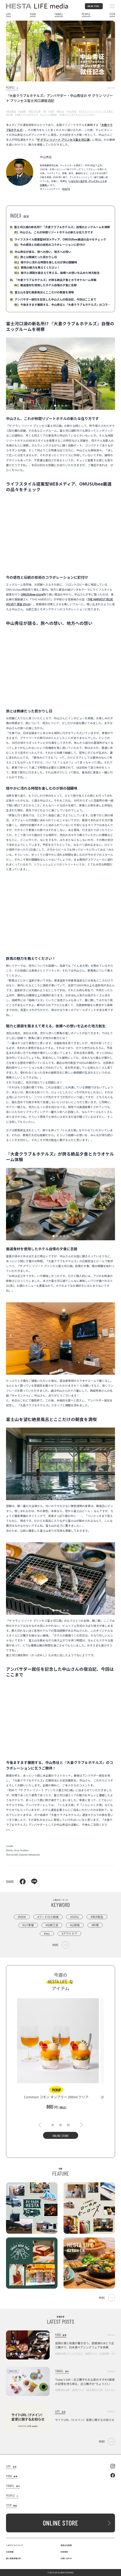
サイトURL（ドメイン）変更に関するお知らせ (84, 2420)
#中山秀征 (71, 111)
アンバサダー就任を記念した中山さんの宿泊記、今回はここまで (53, 299)
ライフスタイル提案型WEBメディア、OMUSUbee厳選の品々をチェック (58, 239)
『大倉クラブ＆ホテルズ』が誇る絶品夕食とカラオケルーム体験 (53, 280)
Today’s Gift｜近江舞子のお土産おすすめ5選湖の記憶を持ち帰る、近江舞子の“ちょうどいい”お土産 (84, 2381)
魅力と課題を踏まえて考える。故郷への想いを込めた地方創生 (57, 273)
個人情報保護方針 (13, 2558)
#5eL (47, 1933)
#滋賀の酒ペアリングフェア (69, 2353)
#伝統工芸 (51, 1925)
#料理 (95, 1925)
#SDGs (74, 1917)
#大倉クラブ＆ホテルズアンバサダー (77, 114)
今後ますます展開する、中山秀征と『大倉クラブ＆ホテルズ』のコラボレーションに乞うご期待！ (62, 305)
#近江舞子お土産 (94, 2389)
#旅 (44, 111)
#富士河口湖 (34, 111)
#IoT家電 (28, 1925)
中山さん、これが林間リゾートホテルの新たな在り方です (53, 232)
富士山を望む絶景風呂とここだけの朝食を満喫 (42, 292)
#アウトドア (69, 1933)
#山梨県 (22, 111)
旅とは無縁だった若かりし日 (35, 257)
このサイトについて (14, 2545)
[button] (55, 406)
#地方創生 (11, 111)
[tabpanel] (60, 2052)
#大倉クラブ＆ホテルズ (26, 114)
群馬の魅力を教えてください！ (37, 267)
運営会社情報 (66, 2545)
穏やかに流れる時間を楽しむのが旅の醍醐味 (45, 262)
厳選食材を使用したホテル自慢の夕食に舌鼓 (45, 285)
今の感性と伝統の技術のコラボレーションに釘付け (49, 245)
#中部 (51, 111)
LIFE (8, 14)
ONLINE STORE (60, 2136)
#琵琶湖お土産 (62, 2389)
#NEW (22, 1917)
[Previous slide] (11, 371)
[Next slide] (110, 371)
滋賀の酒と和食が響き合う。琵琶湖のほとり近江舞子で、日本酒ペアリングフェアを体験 (84, 2345)
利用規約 (64, 2551)
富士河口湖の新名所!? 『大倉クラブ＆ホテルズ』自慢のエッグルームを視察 (60, 227)
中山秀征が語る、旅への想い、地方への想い (40, 252)
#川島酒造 (104, 2353)
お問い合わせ (66, 2558)
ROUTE (66, 188)
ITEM (112, 14)
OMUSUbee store (32, 594)
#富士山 (60, 111)
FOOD (33, 14)
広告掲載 (10, 2551)
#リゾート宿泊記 (48, 114)
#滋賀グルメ (91, 2353)
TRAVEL (58, 14)
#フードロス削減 (48, 1917)
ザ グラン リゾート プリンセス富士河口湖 (63, 140)
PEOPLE (86, 14)
